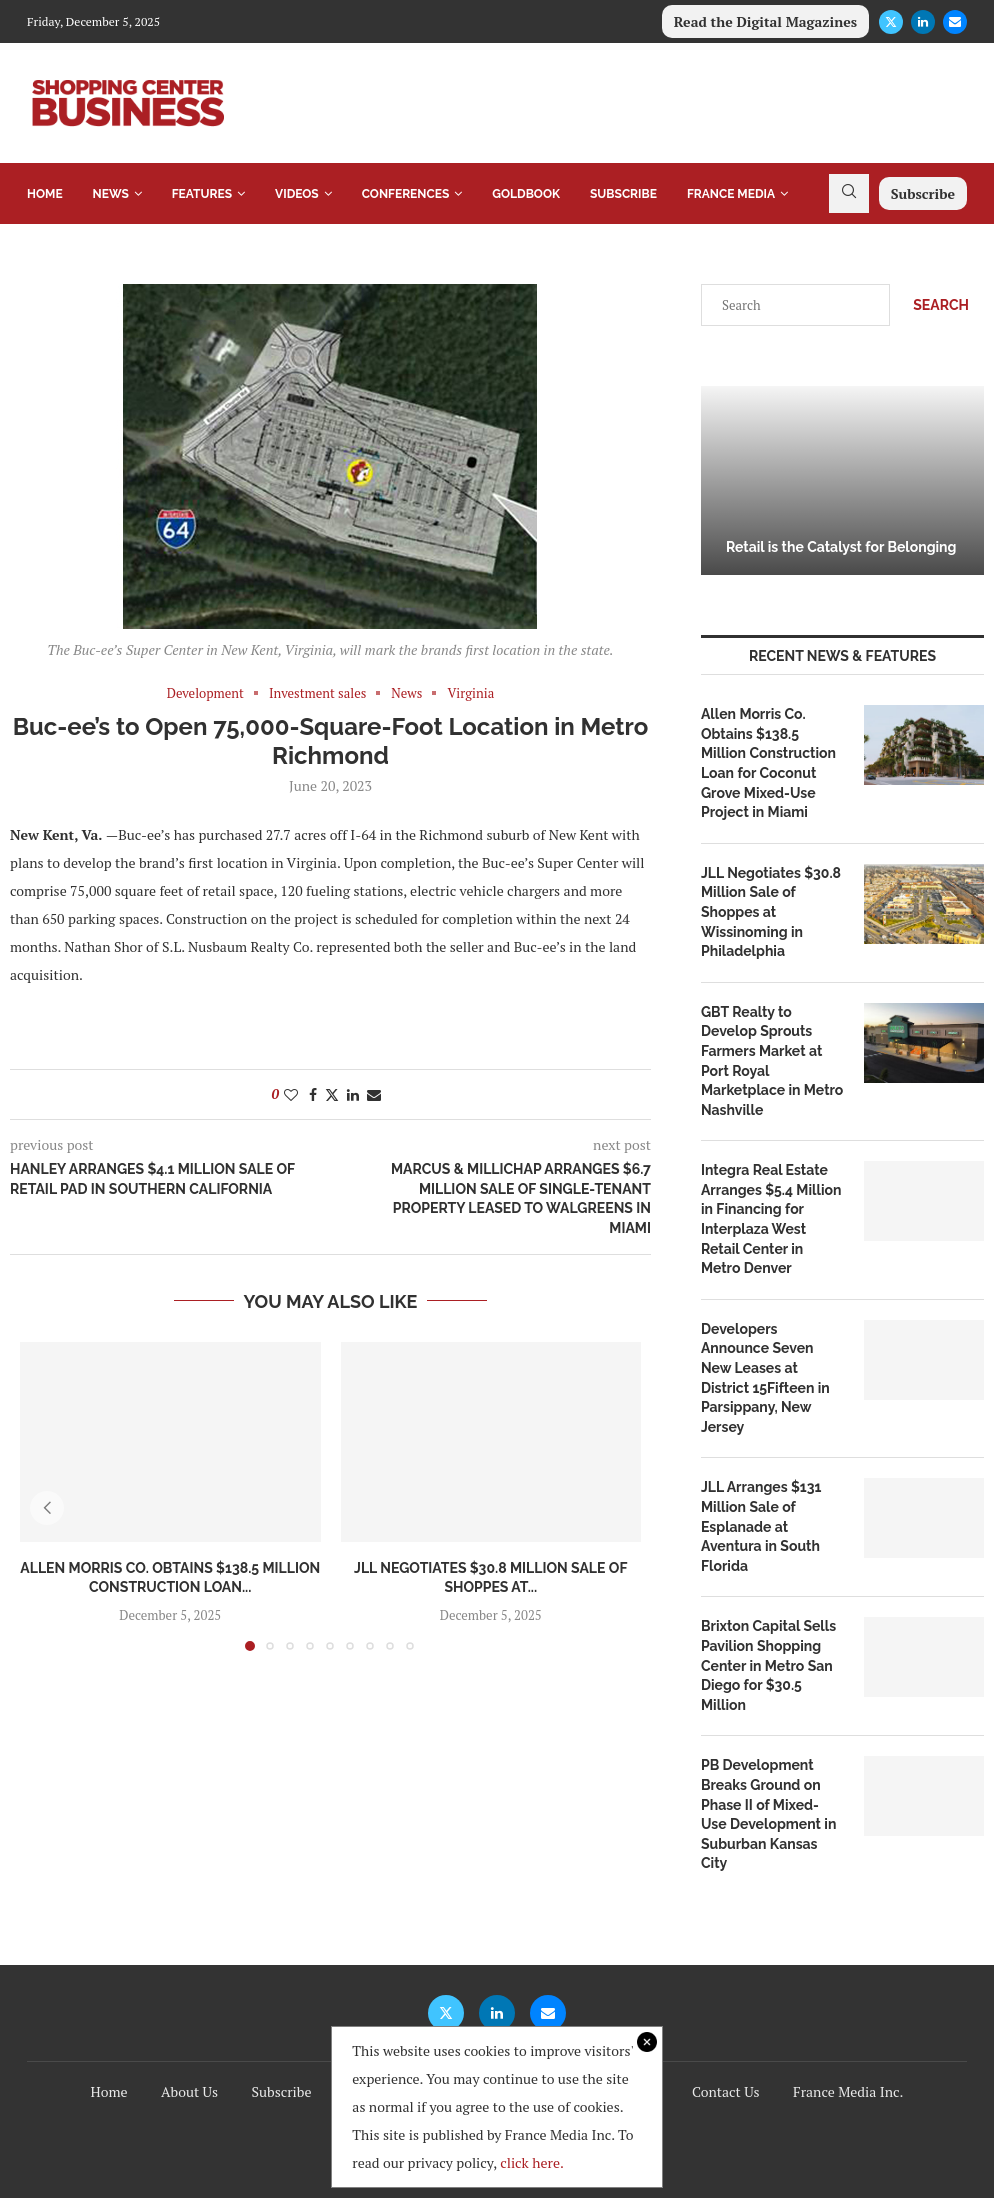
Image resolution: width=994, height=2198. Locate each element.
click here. (532, 2162)
